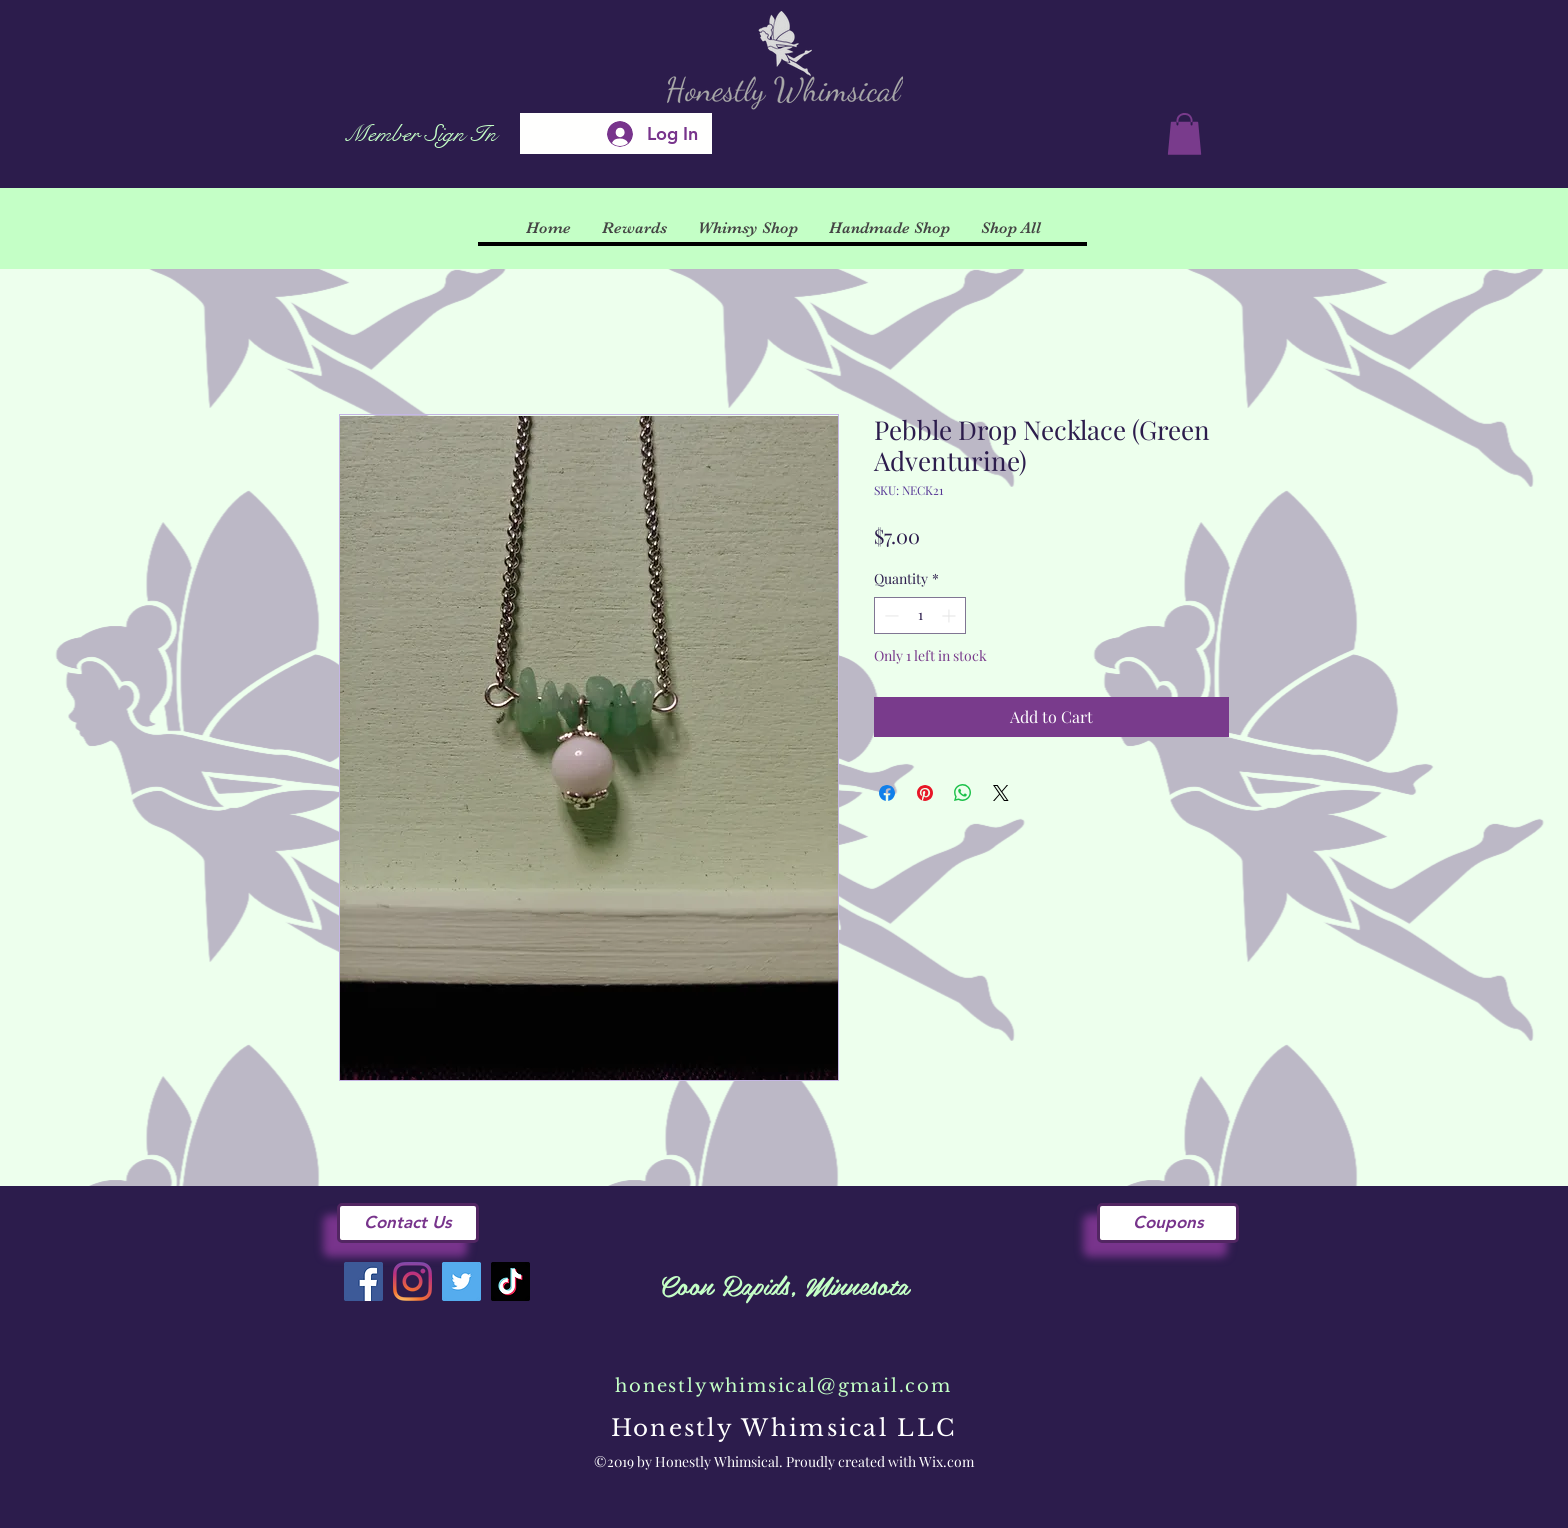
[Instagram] (412, 1281)
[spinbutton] (920, 615)
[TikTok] (510, 1281)
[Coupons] (1168, 1223)
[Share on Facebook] (887, 793)
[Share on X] (1001, 793)
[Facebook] (363, 1281)
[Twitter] (461, 1281)
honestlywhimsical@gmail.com (783, 1386)
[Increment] (950, 615)
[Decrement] (889, 615)
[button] (1184, 134)
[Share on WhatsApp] (963, 793)
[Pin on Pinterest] (925, 793)
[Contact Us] (408, 1223)
